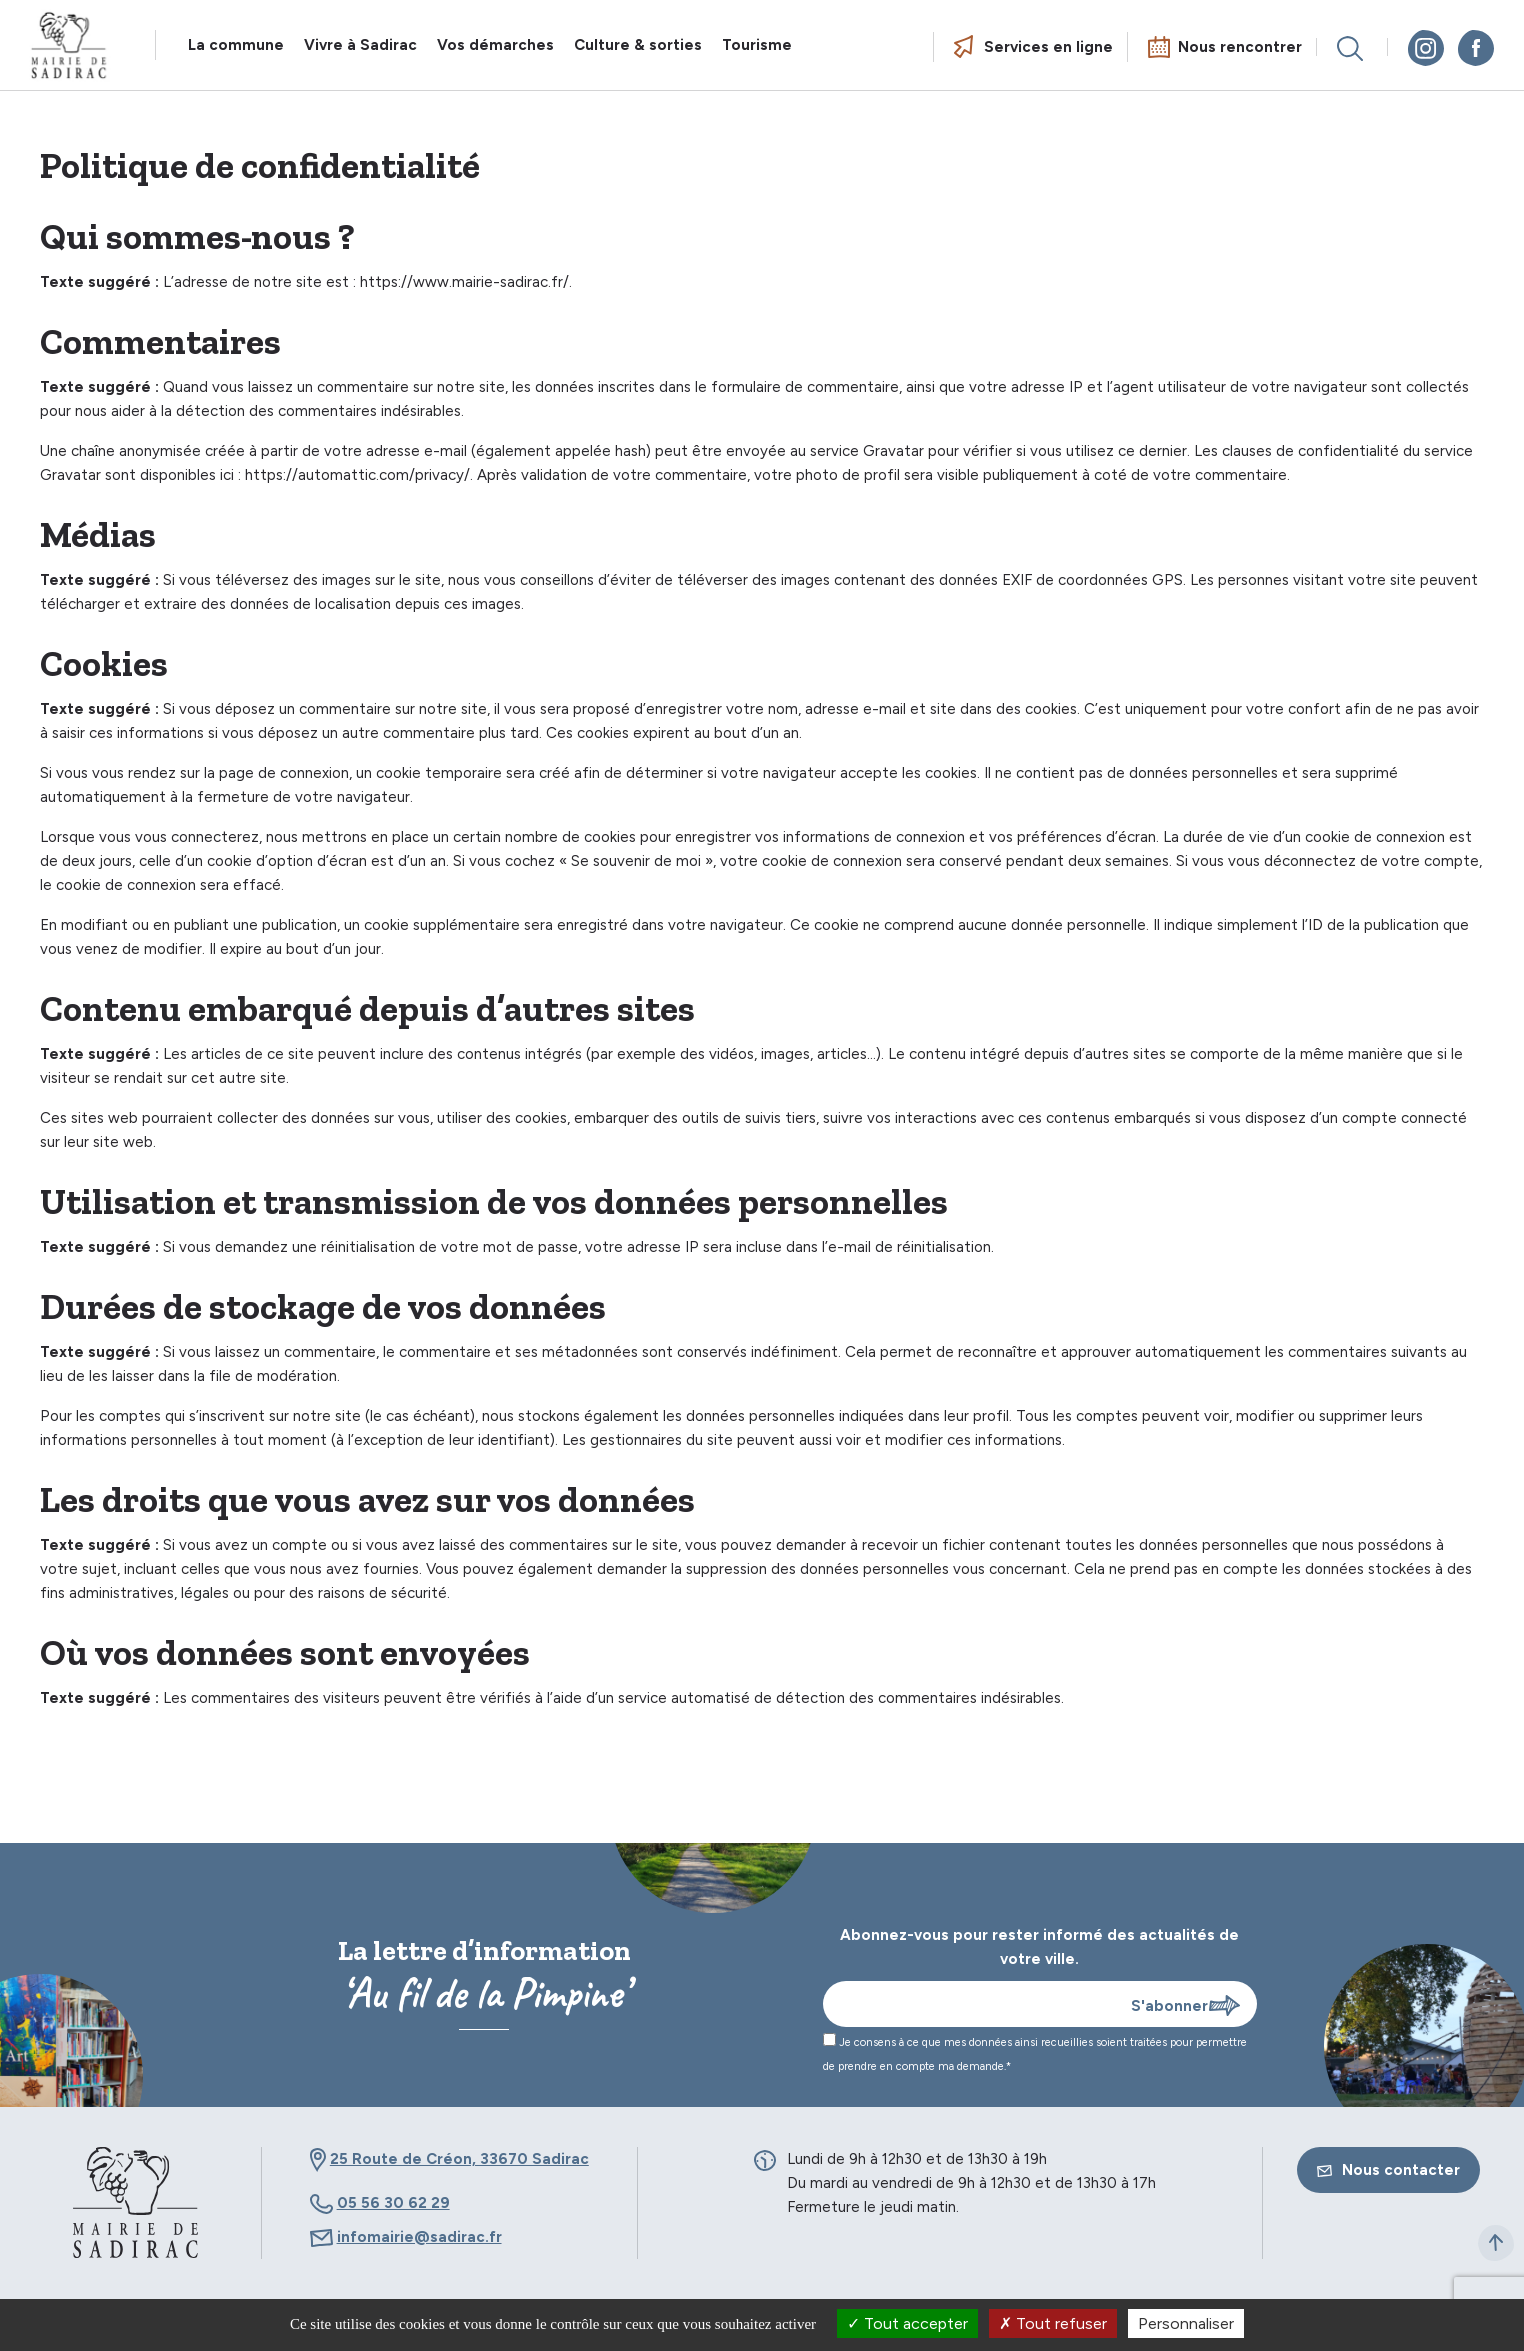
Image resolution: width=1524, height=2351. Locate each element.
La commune (236, 45)
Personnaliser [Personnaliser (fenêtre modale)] (1186, 2323)
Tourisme (757, 45)
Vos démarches (495, 45)
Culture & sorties (638, 45)
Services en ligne (1048, 47)
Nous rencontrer (1240, 47)
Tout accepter (907, 2323)
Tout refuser (1053, 2323)
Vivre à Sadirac (360, 45)
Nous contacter (1388, 2170)
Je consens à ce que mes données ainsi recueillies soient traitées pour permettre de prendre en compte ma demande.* (1035, 2053)
